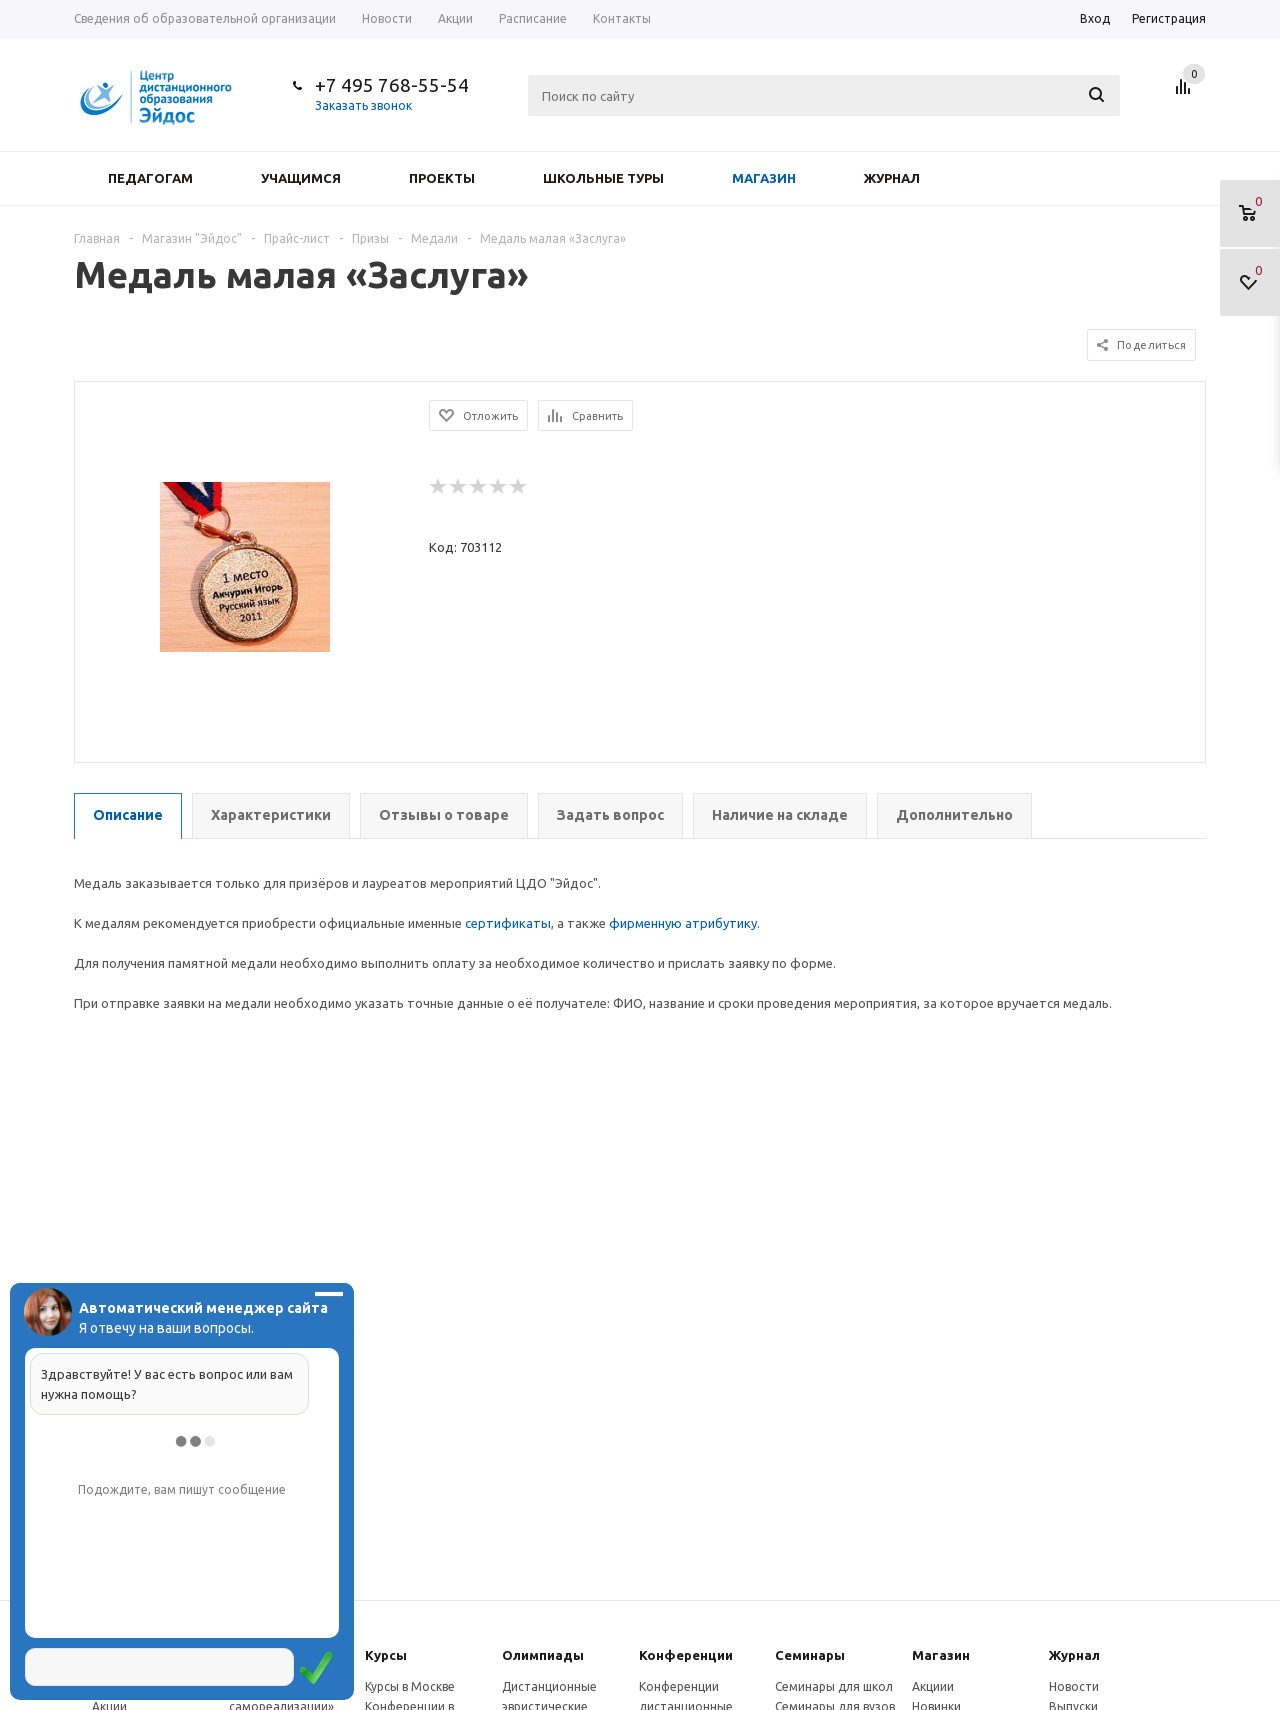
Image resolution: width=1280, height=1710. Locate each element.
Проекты (442, 178)
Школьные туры (603, 178)
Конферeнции (686, 1655)
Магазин (764, 178)
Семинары (810, 1655)
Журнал (892, 178)
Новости (1074, 1686)
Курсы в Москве (410, 1686)
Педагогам (150, 178)
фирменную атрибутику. (684, 923)
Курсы (386, 1655)
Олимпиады (543, 1655)
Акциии (933, 1686)
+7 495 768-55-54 (392, 85)
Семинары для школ (834, 1686)
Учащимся (301, 178)
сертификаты (508, 923)
